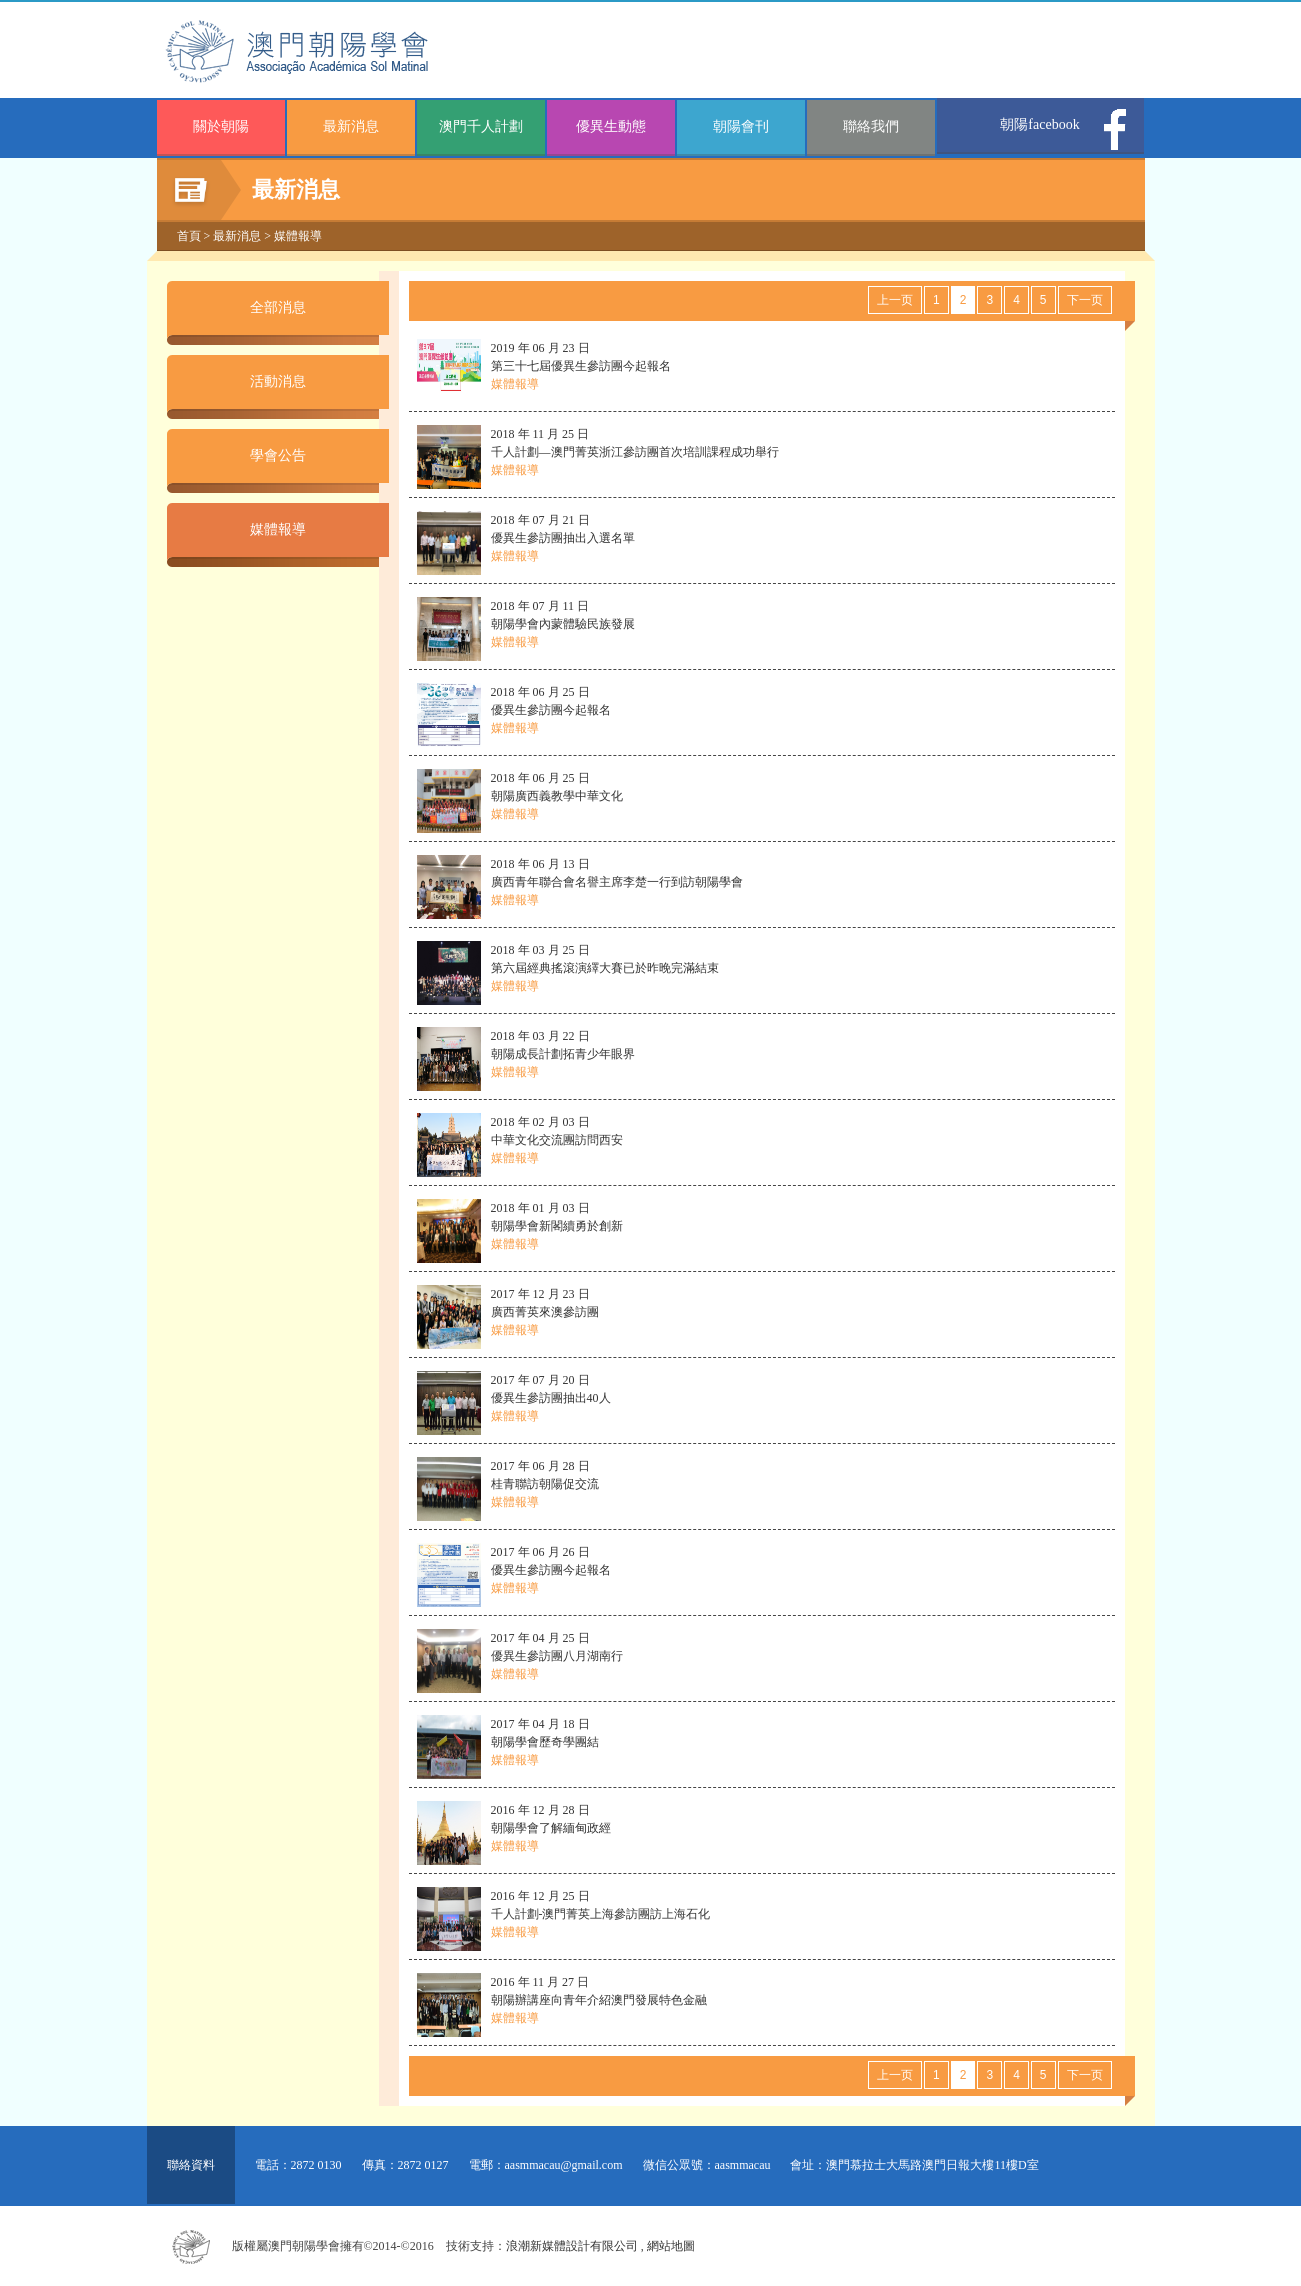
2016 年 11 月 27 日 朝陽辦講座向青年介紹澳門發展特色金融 (599, 2000)
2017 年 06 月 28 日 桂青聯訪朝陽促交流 (545, 1484)
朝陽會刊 (741, 126)
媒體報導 (298, 236)
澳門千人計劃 (481, 126)
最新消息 (351, 126)
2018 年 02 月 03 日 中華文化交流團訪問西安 (557, 1140)
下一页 (1085, 300)
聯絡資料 (191, 2165)
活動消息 (278, 381)
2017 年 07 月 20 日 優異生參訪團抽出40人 (551, 1398)
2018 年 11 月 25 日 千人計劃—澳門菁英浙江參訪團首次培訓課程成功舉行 (635, 452)
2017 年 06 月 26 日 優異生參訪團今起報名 (551, 1570)
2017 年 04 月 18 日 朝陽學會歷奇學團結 (545, 1742)
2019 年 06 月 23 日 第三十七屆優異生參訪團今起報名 (581, 366)
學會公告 (278, 455)
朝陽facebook (1039, 124)
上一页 (895, 300)
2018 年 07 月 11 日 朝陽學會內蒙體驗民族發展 (563, 624)
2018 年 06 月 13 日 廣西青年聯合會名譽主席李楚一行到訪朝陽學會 (617, 882)
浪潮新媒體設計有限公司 (572, 2246)
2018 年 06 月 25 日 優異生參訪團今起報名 (551, 710)
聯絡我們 (871, 126)
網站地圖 (671, 2246)
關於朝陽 (221, 126)
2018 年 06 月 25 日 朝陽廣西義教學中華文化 (557, 796)
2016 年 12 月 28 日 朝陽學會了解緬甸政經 (551, 1828)
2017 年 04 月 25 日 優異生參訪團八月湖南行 (557, 1656)
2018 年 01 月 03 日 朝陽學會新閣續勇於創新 (557, 1226)
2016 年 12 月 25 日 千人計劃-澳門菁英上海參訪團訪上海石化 (601, 1914)
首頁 (189, 236)
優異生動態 (611, 126)
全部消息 (278, 307)
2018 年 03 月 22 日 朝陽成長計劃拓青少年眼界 (563, 1054)
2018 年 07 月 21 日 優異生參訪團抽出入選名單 (563, 538)
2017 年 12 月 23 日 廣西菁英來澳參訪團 (545, 1312)
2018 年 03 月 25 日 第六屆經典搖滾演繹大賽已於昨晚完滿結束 (605, 968)
